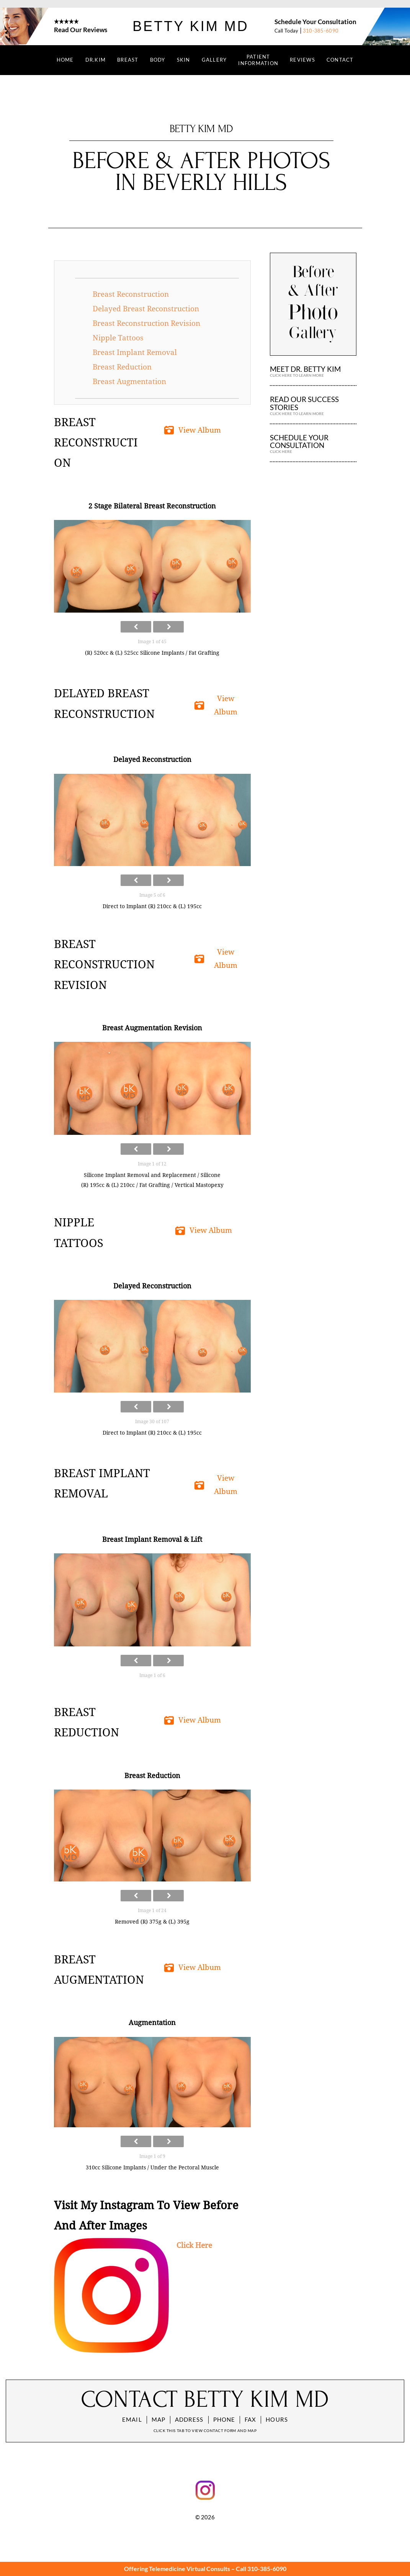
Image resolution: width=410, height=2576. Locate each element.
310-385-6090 (321, 31)
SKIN (183, 60)
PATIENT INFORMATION (258, 60)
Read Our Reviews (80, 30)
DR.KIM (95, 60)
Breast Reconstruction (131, 294)
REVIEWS (302, 60)
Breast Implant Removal (135, 352)
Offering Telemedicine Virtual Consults (177, 2568)
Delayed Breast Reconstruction (146, 308)
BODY (157, 60)
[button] (194, 430)
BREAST (128, 60)
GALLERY (214, 60)
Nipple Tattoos (118, 337)
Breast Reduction (122, 367)
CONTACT (340, 60)
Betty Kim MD (190, 26)
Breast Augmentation (129, 381)
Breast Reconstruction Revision (146, 323)
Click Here (194, 2245)
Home (65, 60)
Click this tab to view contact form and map (205, 2430)
